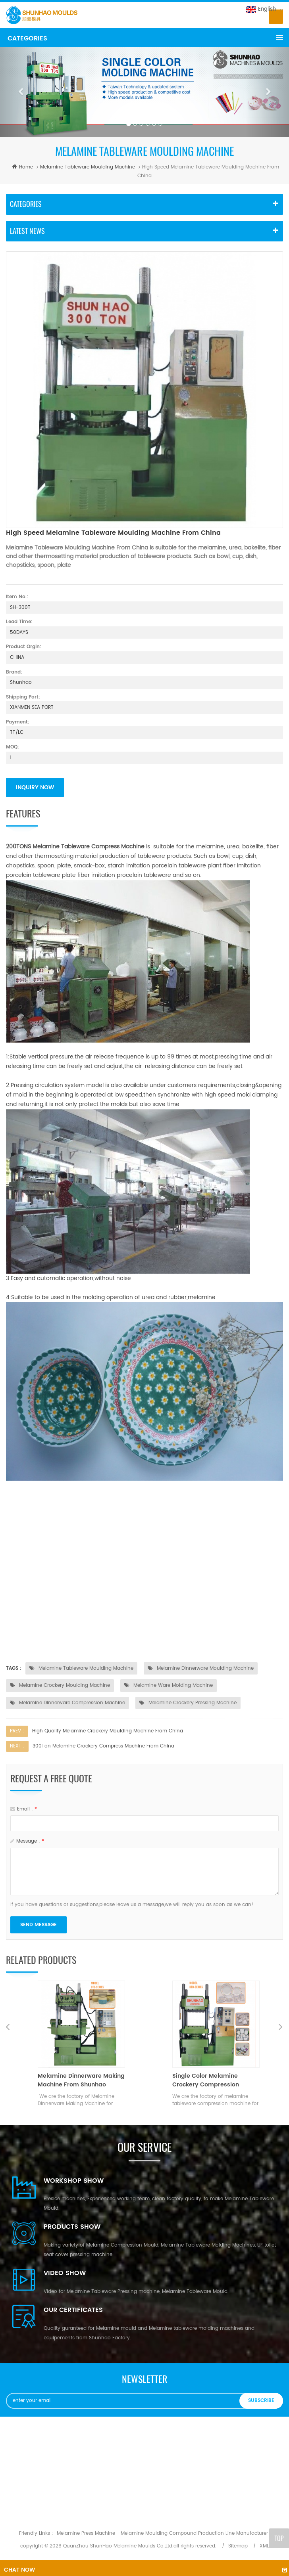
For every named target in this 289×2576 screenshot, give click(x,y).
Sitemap (238, 2546)
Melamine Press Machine (86, 2533)
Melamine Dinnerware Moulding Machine (201, 1668)
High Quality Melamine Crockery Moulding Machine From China (107, 1731)
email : (23, 1809)
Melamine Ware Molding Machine (168, 1685)
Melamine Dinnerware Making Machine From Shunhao (81, 2080)
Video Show (65, 2273)
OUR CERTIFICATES (73, 2310)
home (21, 167)
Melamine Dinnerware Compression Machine (67, 1703)
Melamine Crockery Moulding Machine (60, 1685)
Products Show (72, 2227)
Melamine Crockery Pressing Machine (188, 1703)
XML (264, 2546)
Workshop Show (74, 2181)
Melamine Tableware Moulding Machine (87, 167)
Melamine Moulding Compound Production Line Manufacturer (194, 2533)
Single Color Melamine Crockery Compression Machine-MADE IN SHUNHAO (212, 2080)
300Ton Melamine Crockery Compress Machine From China (103, 1746)
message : (27, 1841)
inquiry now (35, 787)
